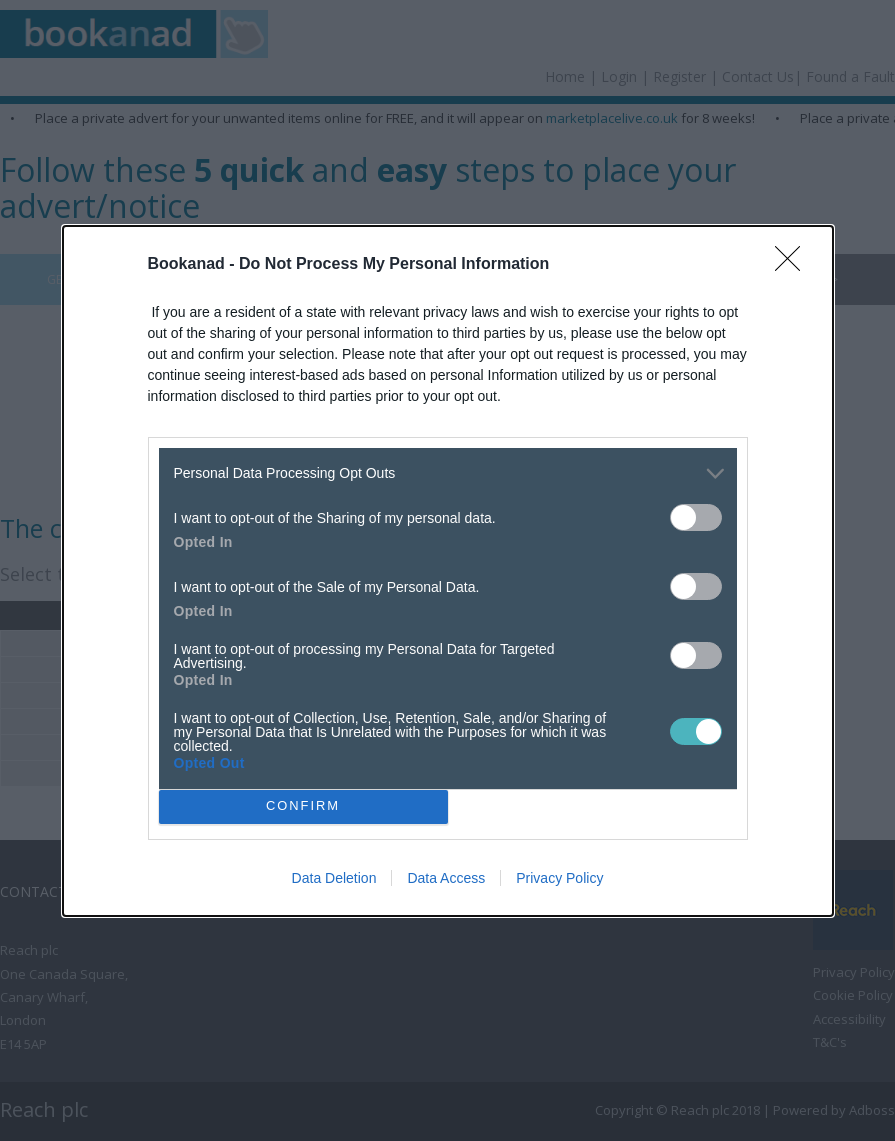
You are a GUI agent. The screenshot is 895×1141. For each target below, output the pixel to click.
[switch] (696, 517)
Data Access (446, 878)
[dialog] (448, 571)
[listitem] (448, 473)
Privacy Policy (559, 878)
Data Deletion (334, 878)
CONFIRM (303, 806)
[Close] (794, 265)
